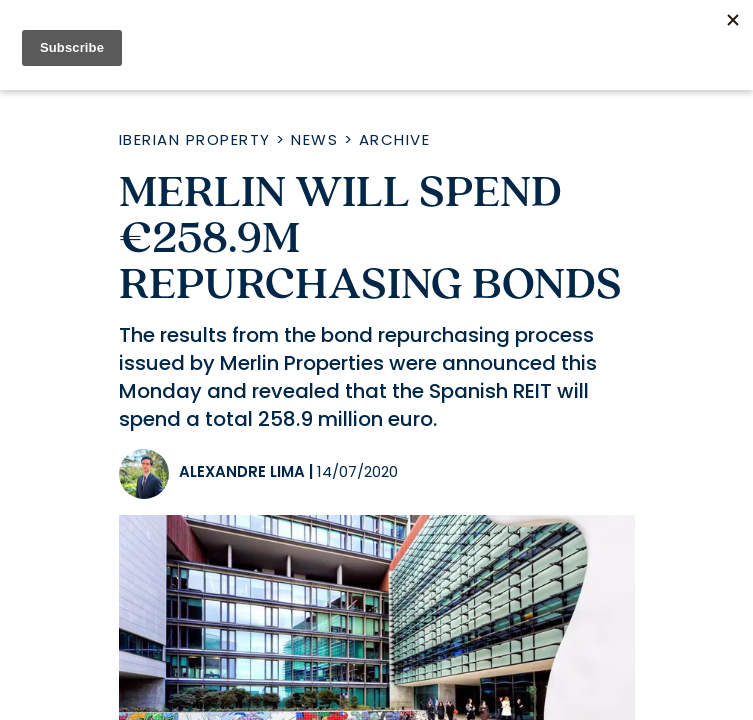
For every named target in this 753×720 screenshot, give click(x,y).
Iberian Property (195, 139)
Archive (395, 139)
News (314, 139)
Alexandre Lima (242, 471)
